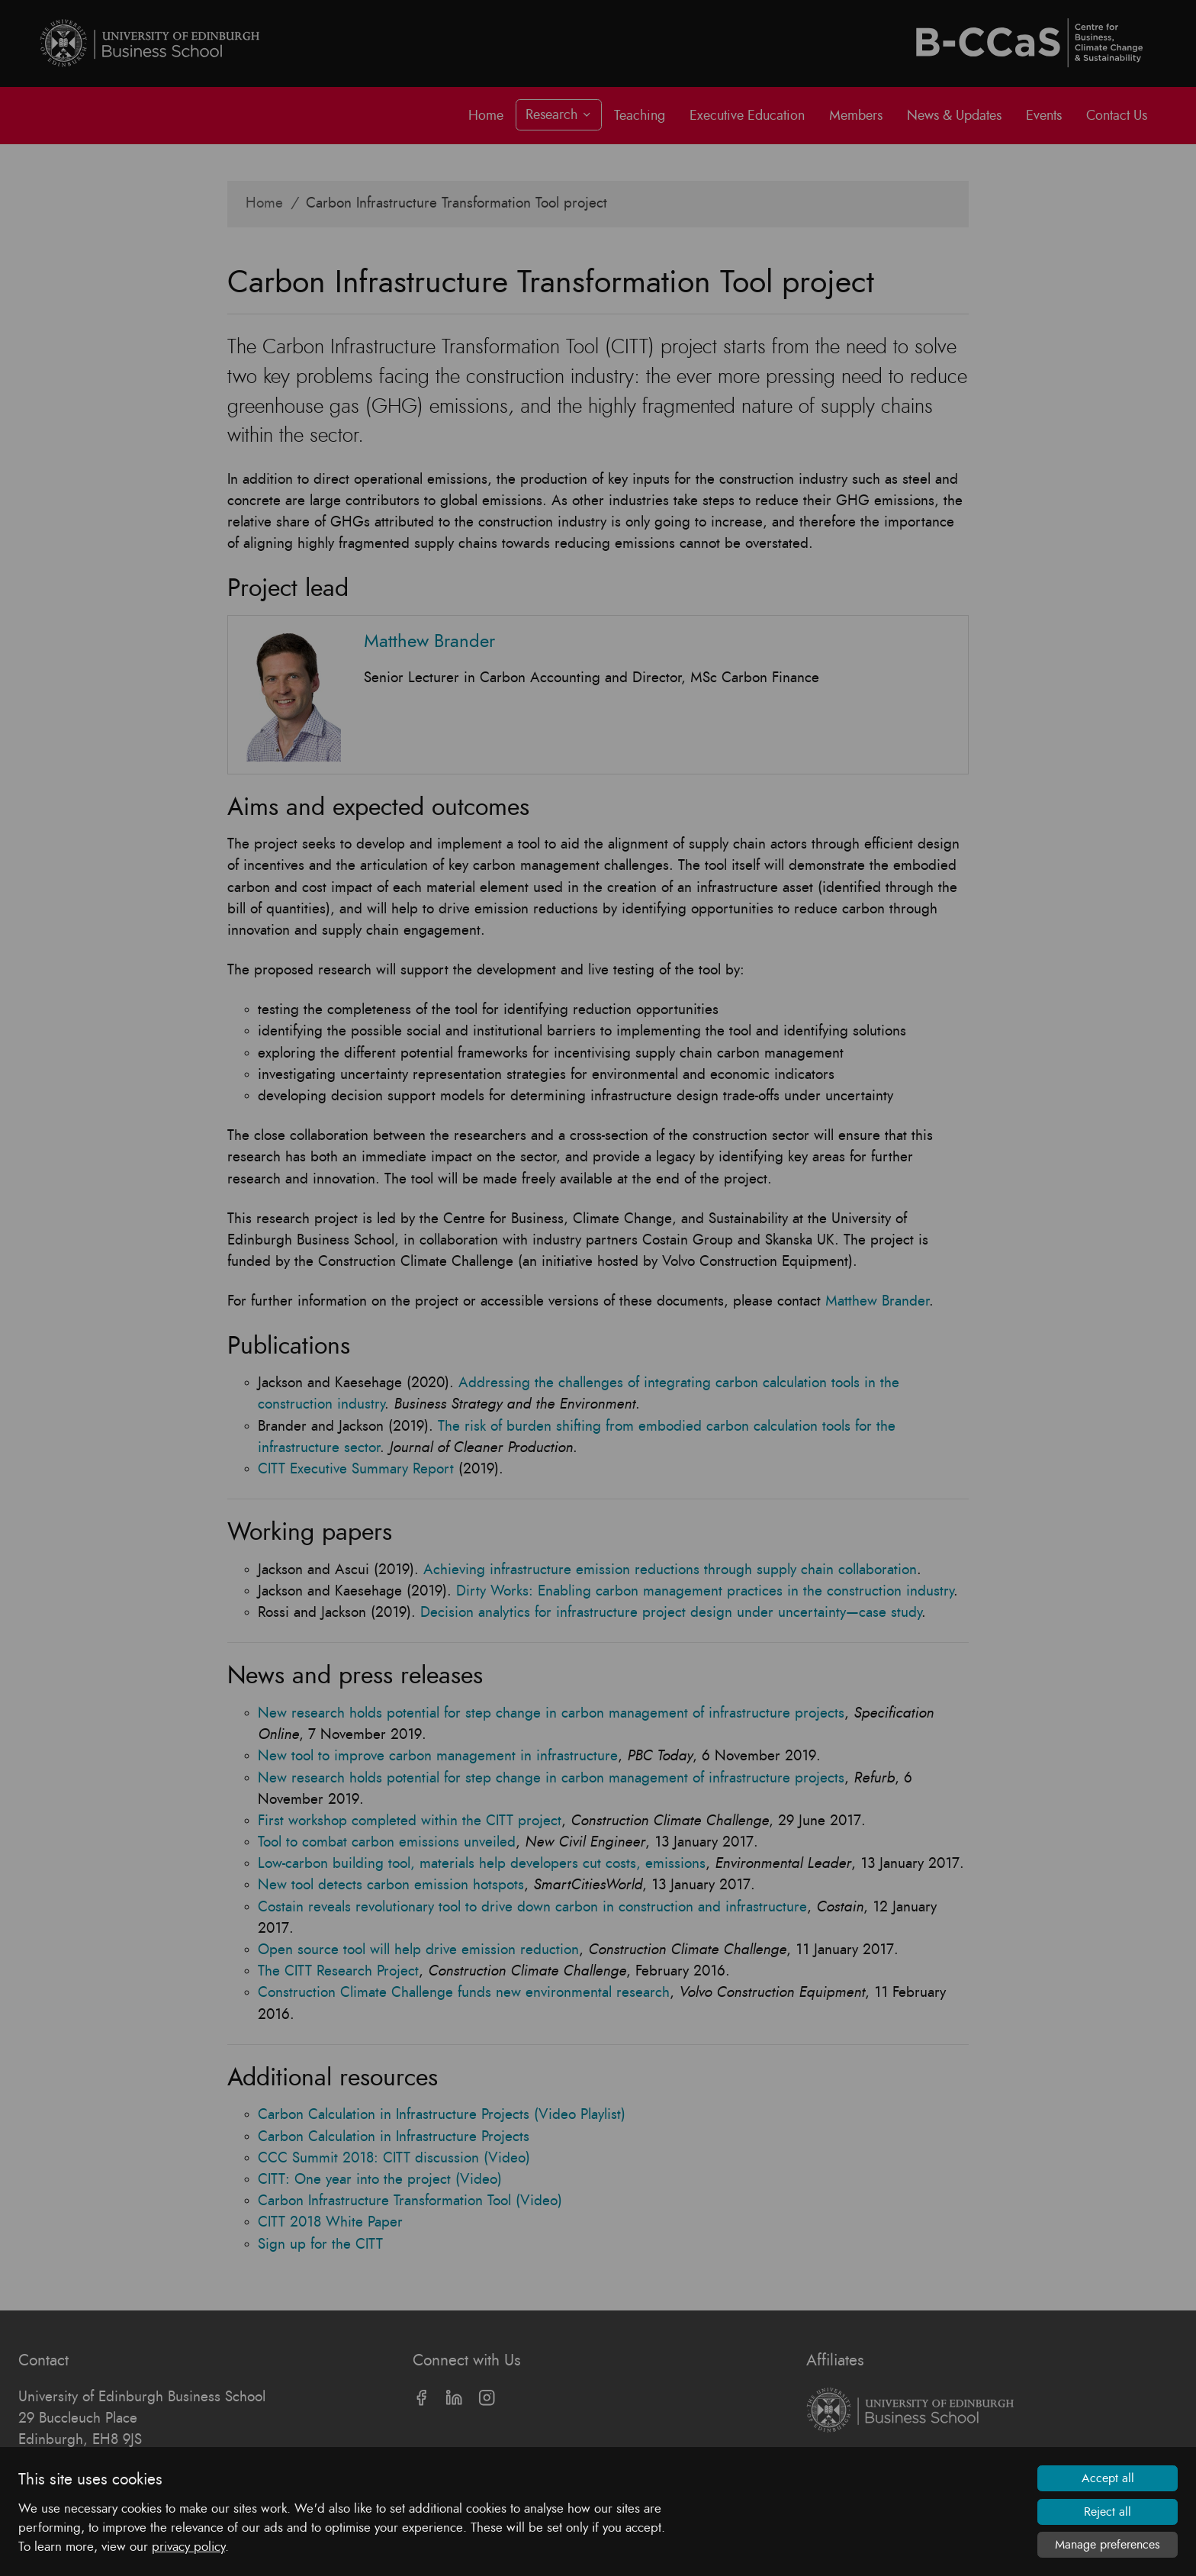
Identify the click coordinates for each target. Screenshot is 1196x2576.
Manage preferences (1107, 2545)
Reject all (1107, 2512)
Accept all (1108, 2478)
